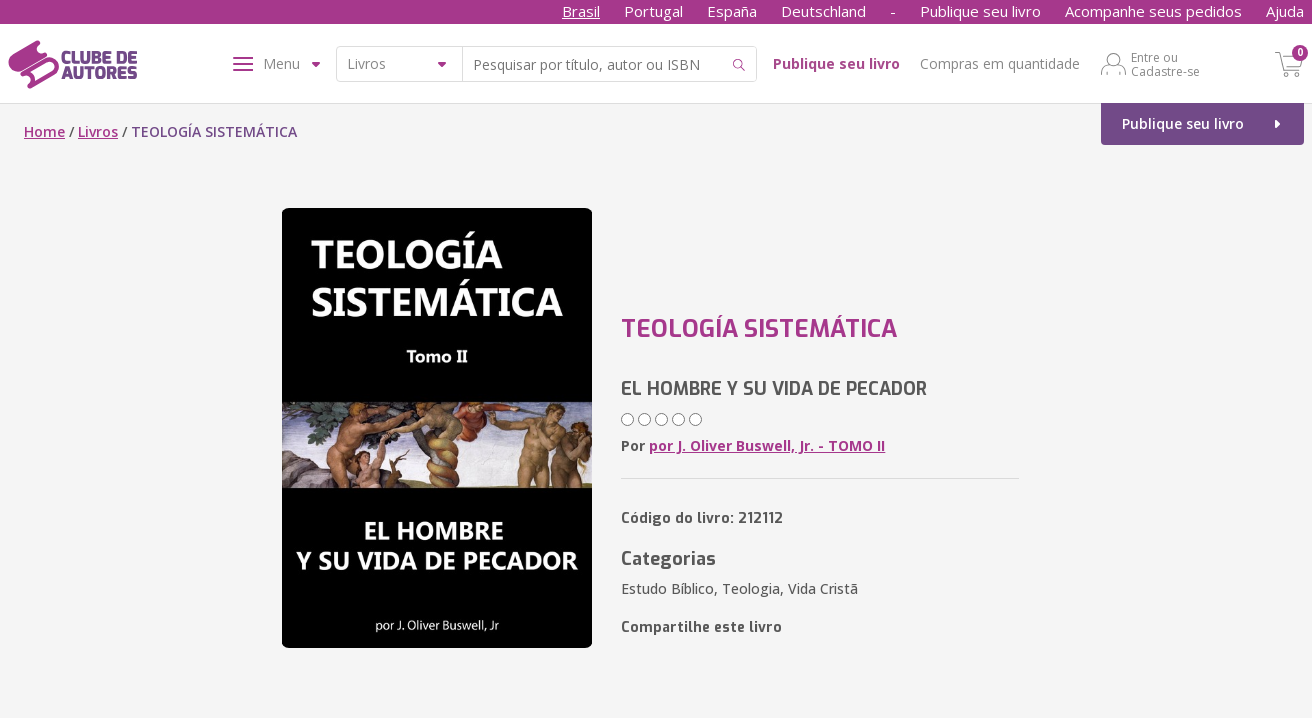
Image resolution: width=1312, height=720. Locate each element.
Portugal (653, 11)
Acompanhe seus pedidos (1153, 11)
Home (44, 131)
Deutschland (823, 11)
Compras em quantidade (1000, 63)
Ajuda (1285, 11)
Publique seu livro (980, 11)
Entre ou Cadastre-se (1165, 64)
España (732, 11)
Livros (98, 131)
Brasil (581, 11)
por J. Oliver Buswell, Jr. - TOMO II (767, 445)
